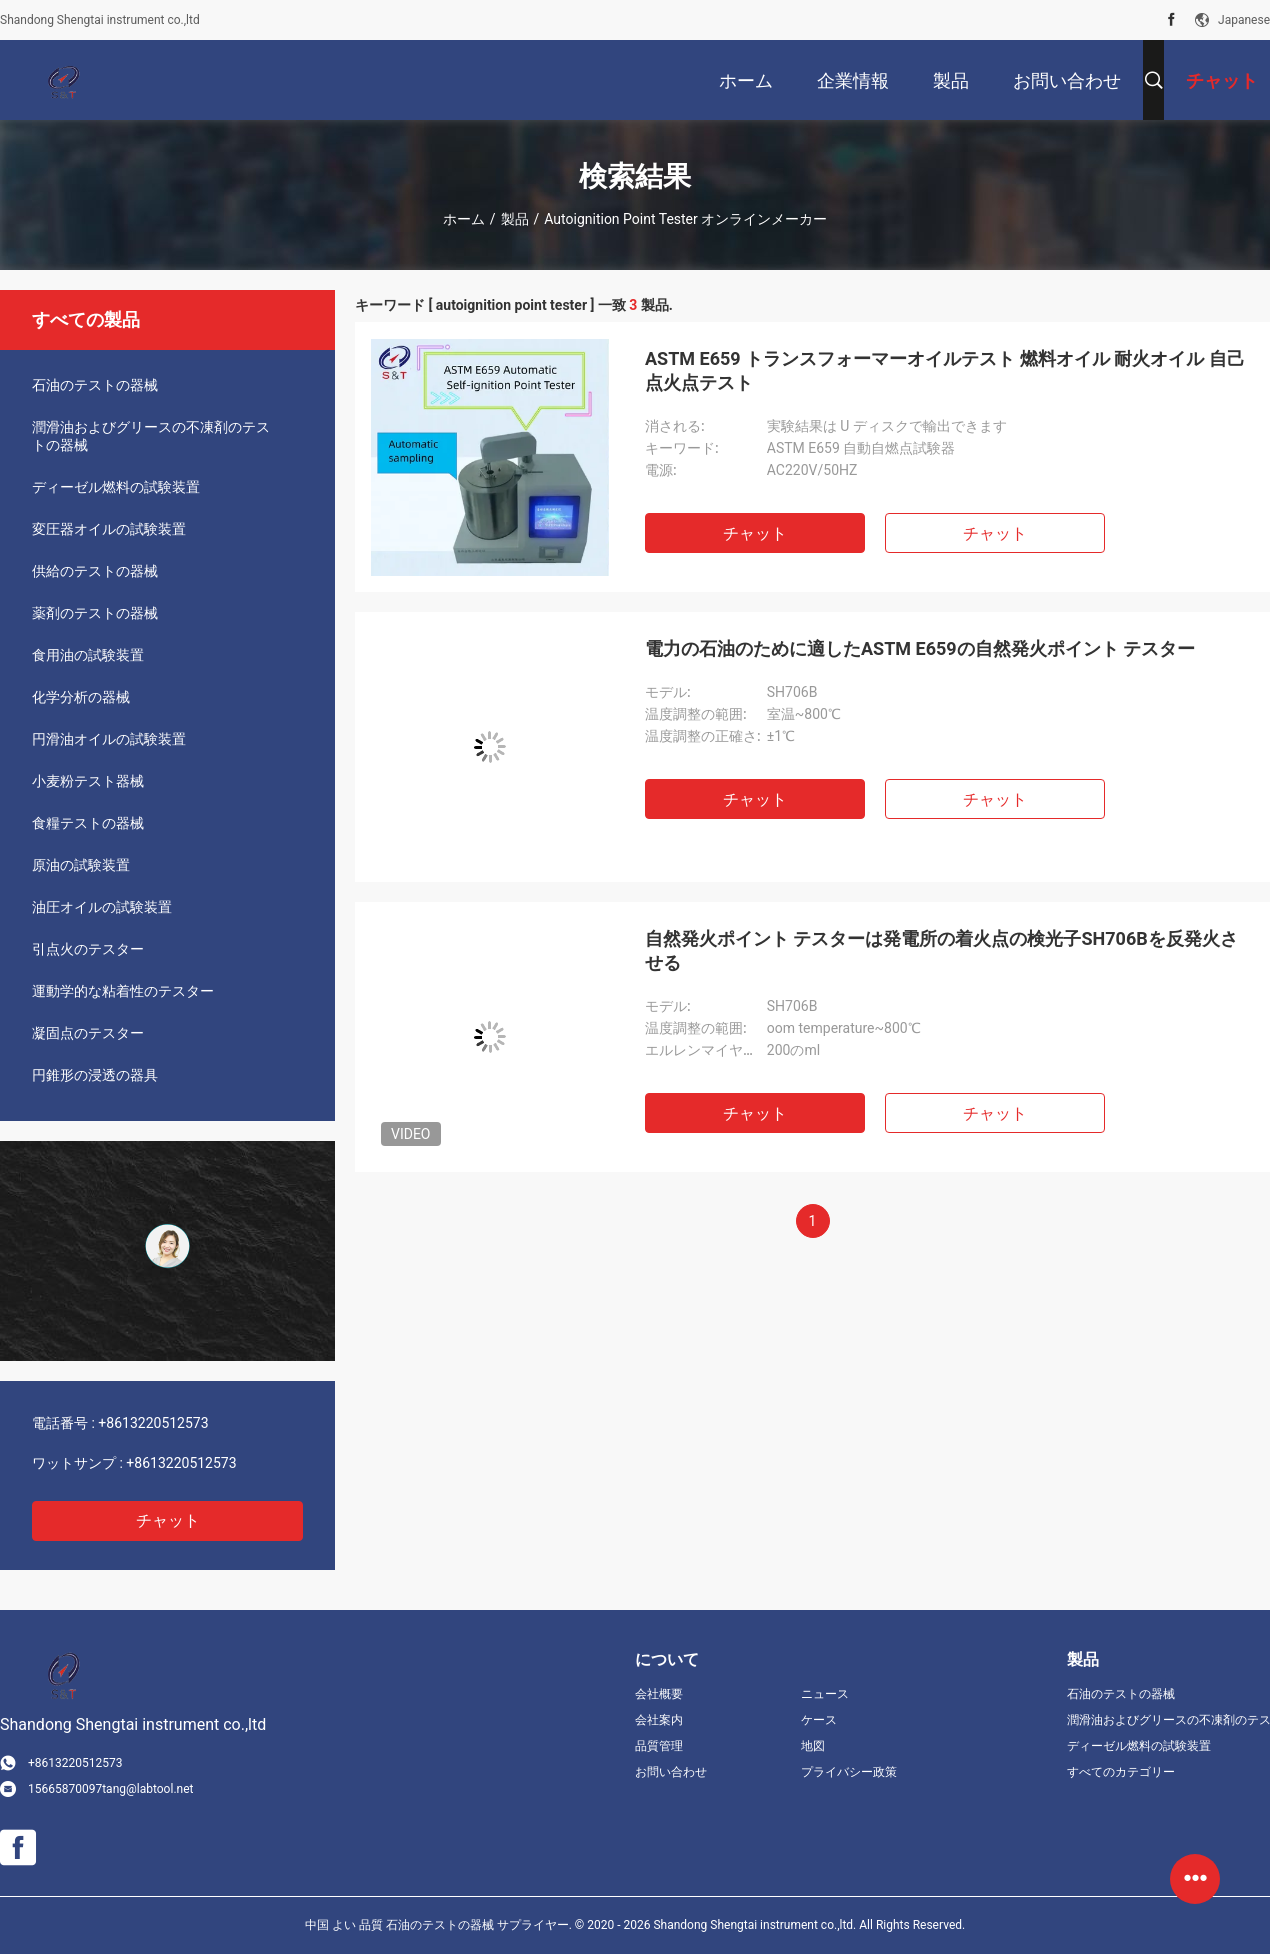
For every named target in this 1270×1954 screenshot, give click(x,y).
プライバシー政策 (849, 1772)
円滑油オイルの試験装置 (109, 739)
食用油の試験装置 (88, 655)
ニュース (825, 1694)
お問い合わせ (671, 1772)
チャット (168, 1520)
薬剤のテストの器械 (95, 613)
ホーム (464, 219)
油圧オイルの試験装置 (102, 907)
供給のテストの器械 (95, 571)
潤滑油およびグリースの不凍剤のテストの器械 (151, 436)
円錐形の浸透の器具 (95, 1075)
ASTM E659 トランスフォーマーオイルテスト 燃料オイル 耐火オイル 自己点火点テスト (945, 370)
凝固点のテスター (88, 1033)
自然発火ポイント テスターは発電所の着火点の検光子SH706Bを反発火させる (941, 950)
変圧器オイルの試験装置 (109, 529)
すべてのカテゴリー (1121, 1772)
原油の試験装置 (81, 865)
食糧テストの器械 (88, 823)
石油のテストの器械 (95, 385)
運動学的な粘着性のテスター (123, 991)
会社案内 (659, 1720)
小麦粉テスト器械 (88, 781)
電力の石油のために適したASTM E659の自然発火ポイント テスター (920, 648)
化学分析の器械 (81, 697)
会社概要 (659, 1694)
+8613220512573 (153, 1423)
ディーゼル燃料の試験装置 (116, 487)
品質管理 (659, 1746)
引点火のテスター (88, 949)
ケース (819, 1720)
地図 (813, 1746)
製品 (515, 219)
